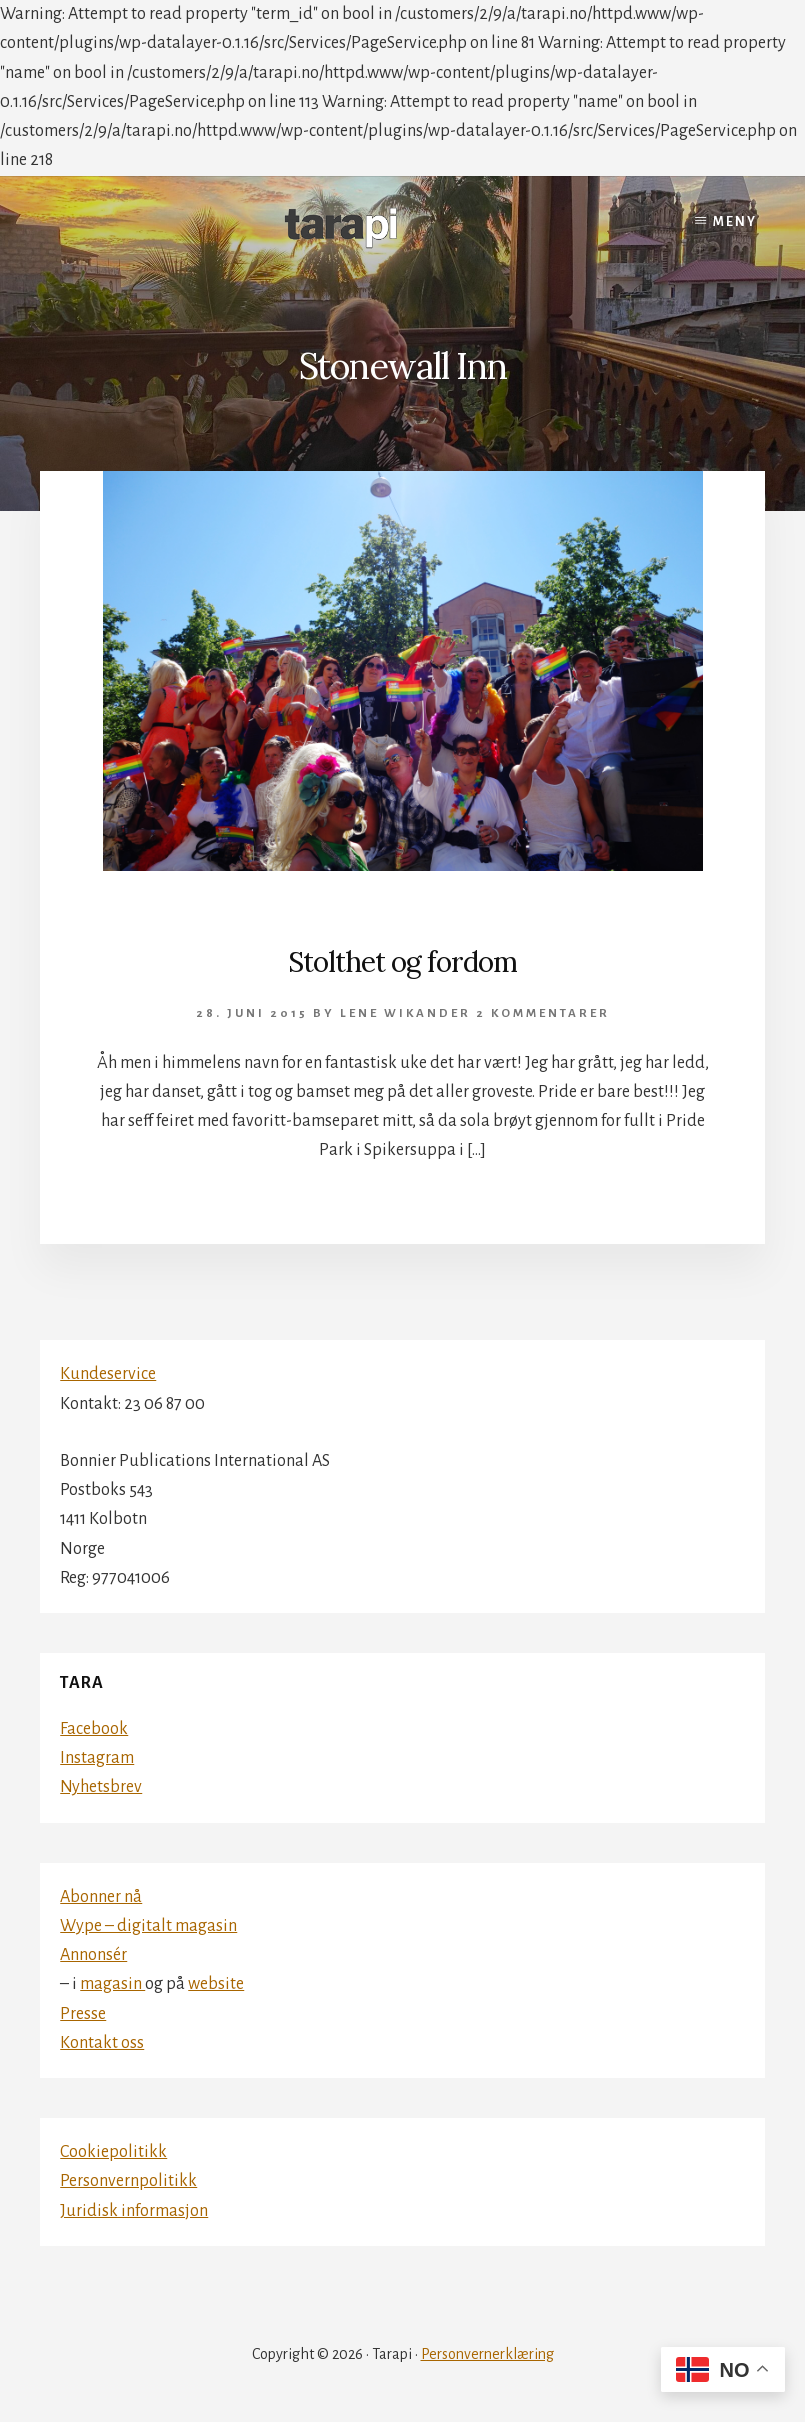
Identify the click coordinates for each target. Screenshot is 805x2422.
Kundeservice (108, 1374)
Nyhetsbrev (101, 1787)
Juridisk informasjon (134, 2211)
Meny (735, 222)
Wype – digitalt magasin (148, 1926)
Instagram (97, 1758)
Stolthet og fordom (402, 962)
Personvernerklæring (487, 2354)
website (216, 1984)
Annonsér (93, 1955)
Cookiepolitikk (113, 2152)
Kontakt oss (102, 2043)
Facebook (94, 1729)
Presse (83, 2014)
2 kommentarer (543, 1013)
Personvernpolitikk (128, 2181)
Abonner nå (101, 1897)
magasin (112, 1984)
